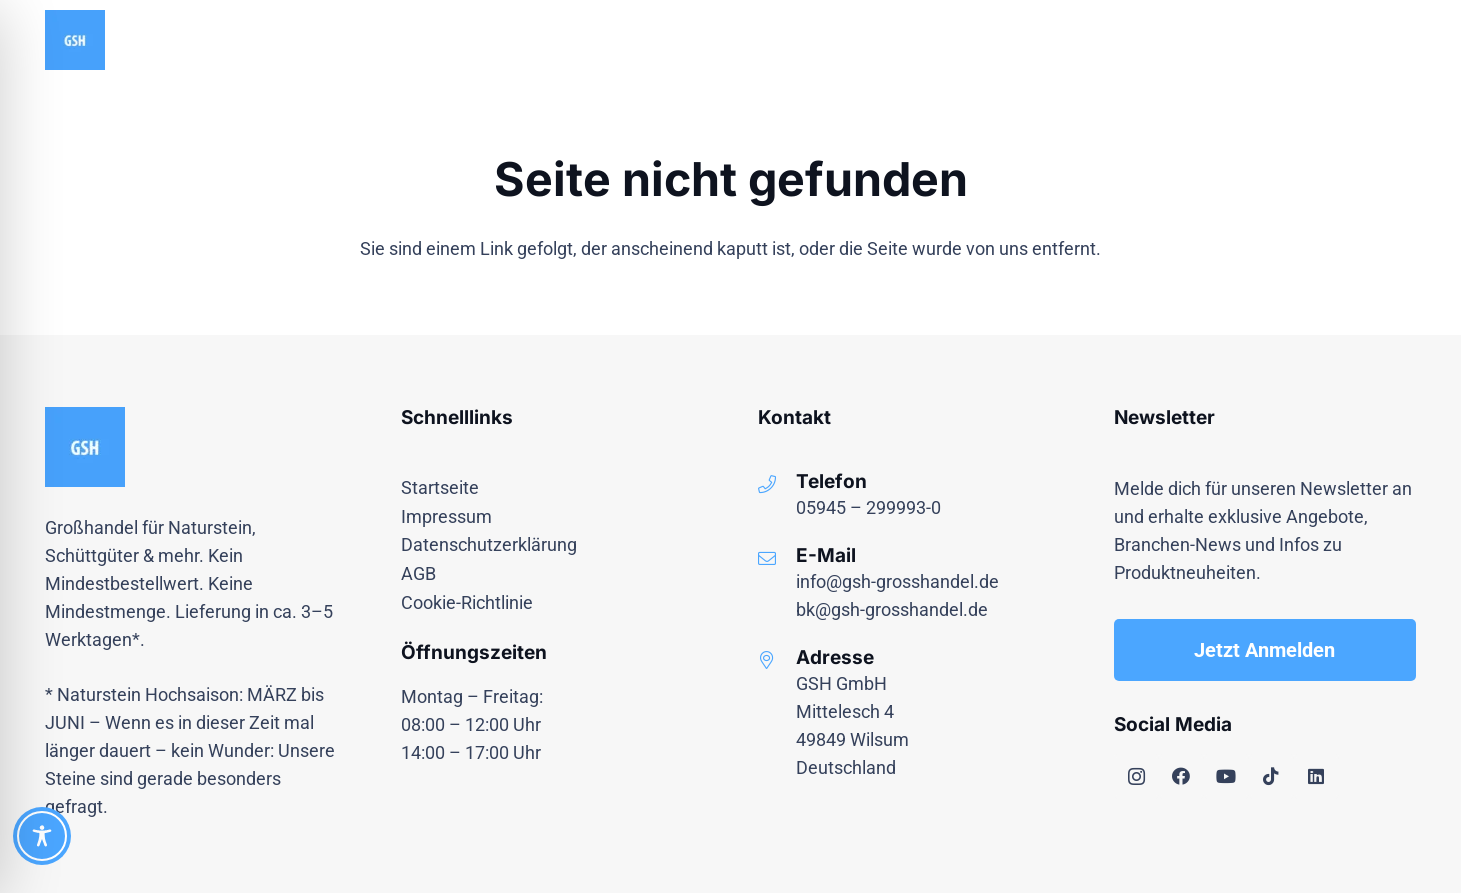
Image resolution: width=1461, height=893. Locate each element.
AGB (418, 573)
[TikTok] (1271, 776)
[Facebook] (1181, 776)
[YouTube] (1226, 776)
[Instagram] (1136, 776)
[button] (1401, 40)
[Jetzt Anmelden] (1265, 650)
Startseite (440, 487)
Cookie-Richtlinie (467, 602)
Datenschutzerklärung (489, 544)
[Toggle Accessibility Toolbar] (42, 836)
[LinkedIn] (1316, 776)
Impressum (446, 516)
